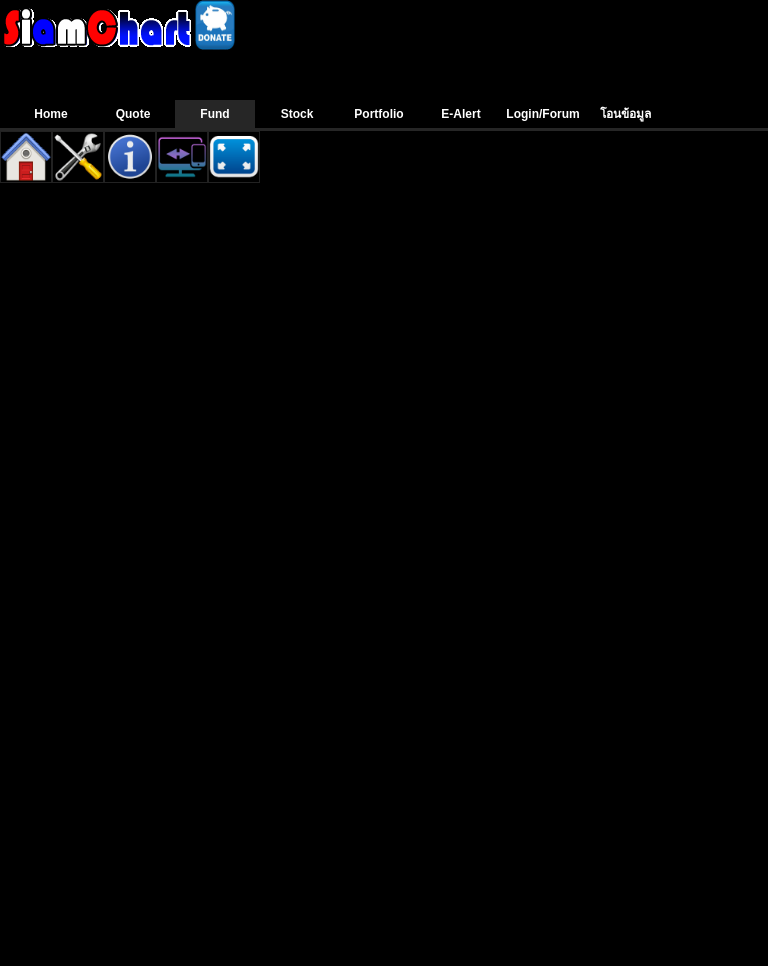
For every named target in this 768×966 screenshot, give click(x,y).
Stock (297, 114)
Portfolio (378, 114)
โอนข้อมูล (625, 114)
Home (50, 114)
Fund (214, 114)
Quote (133, 114)
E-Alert (460, 114)
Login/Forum (542, 114)
